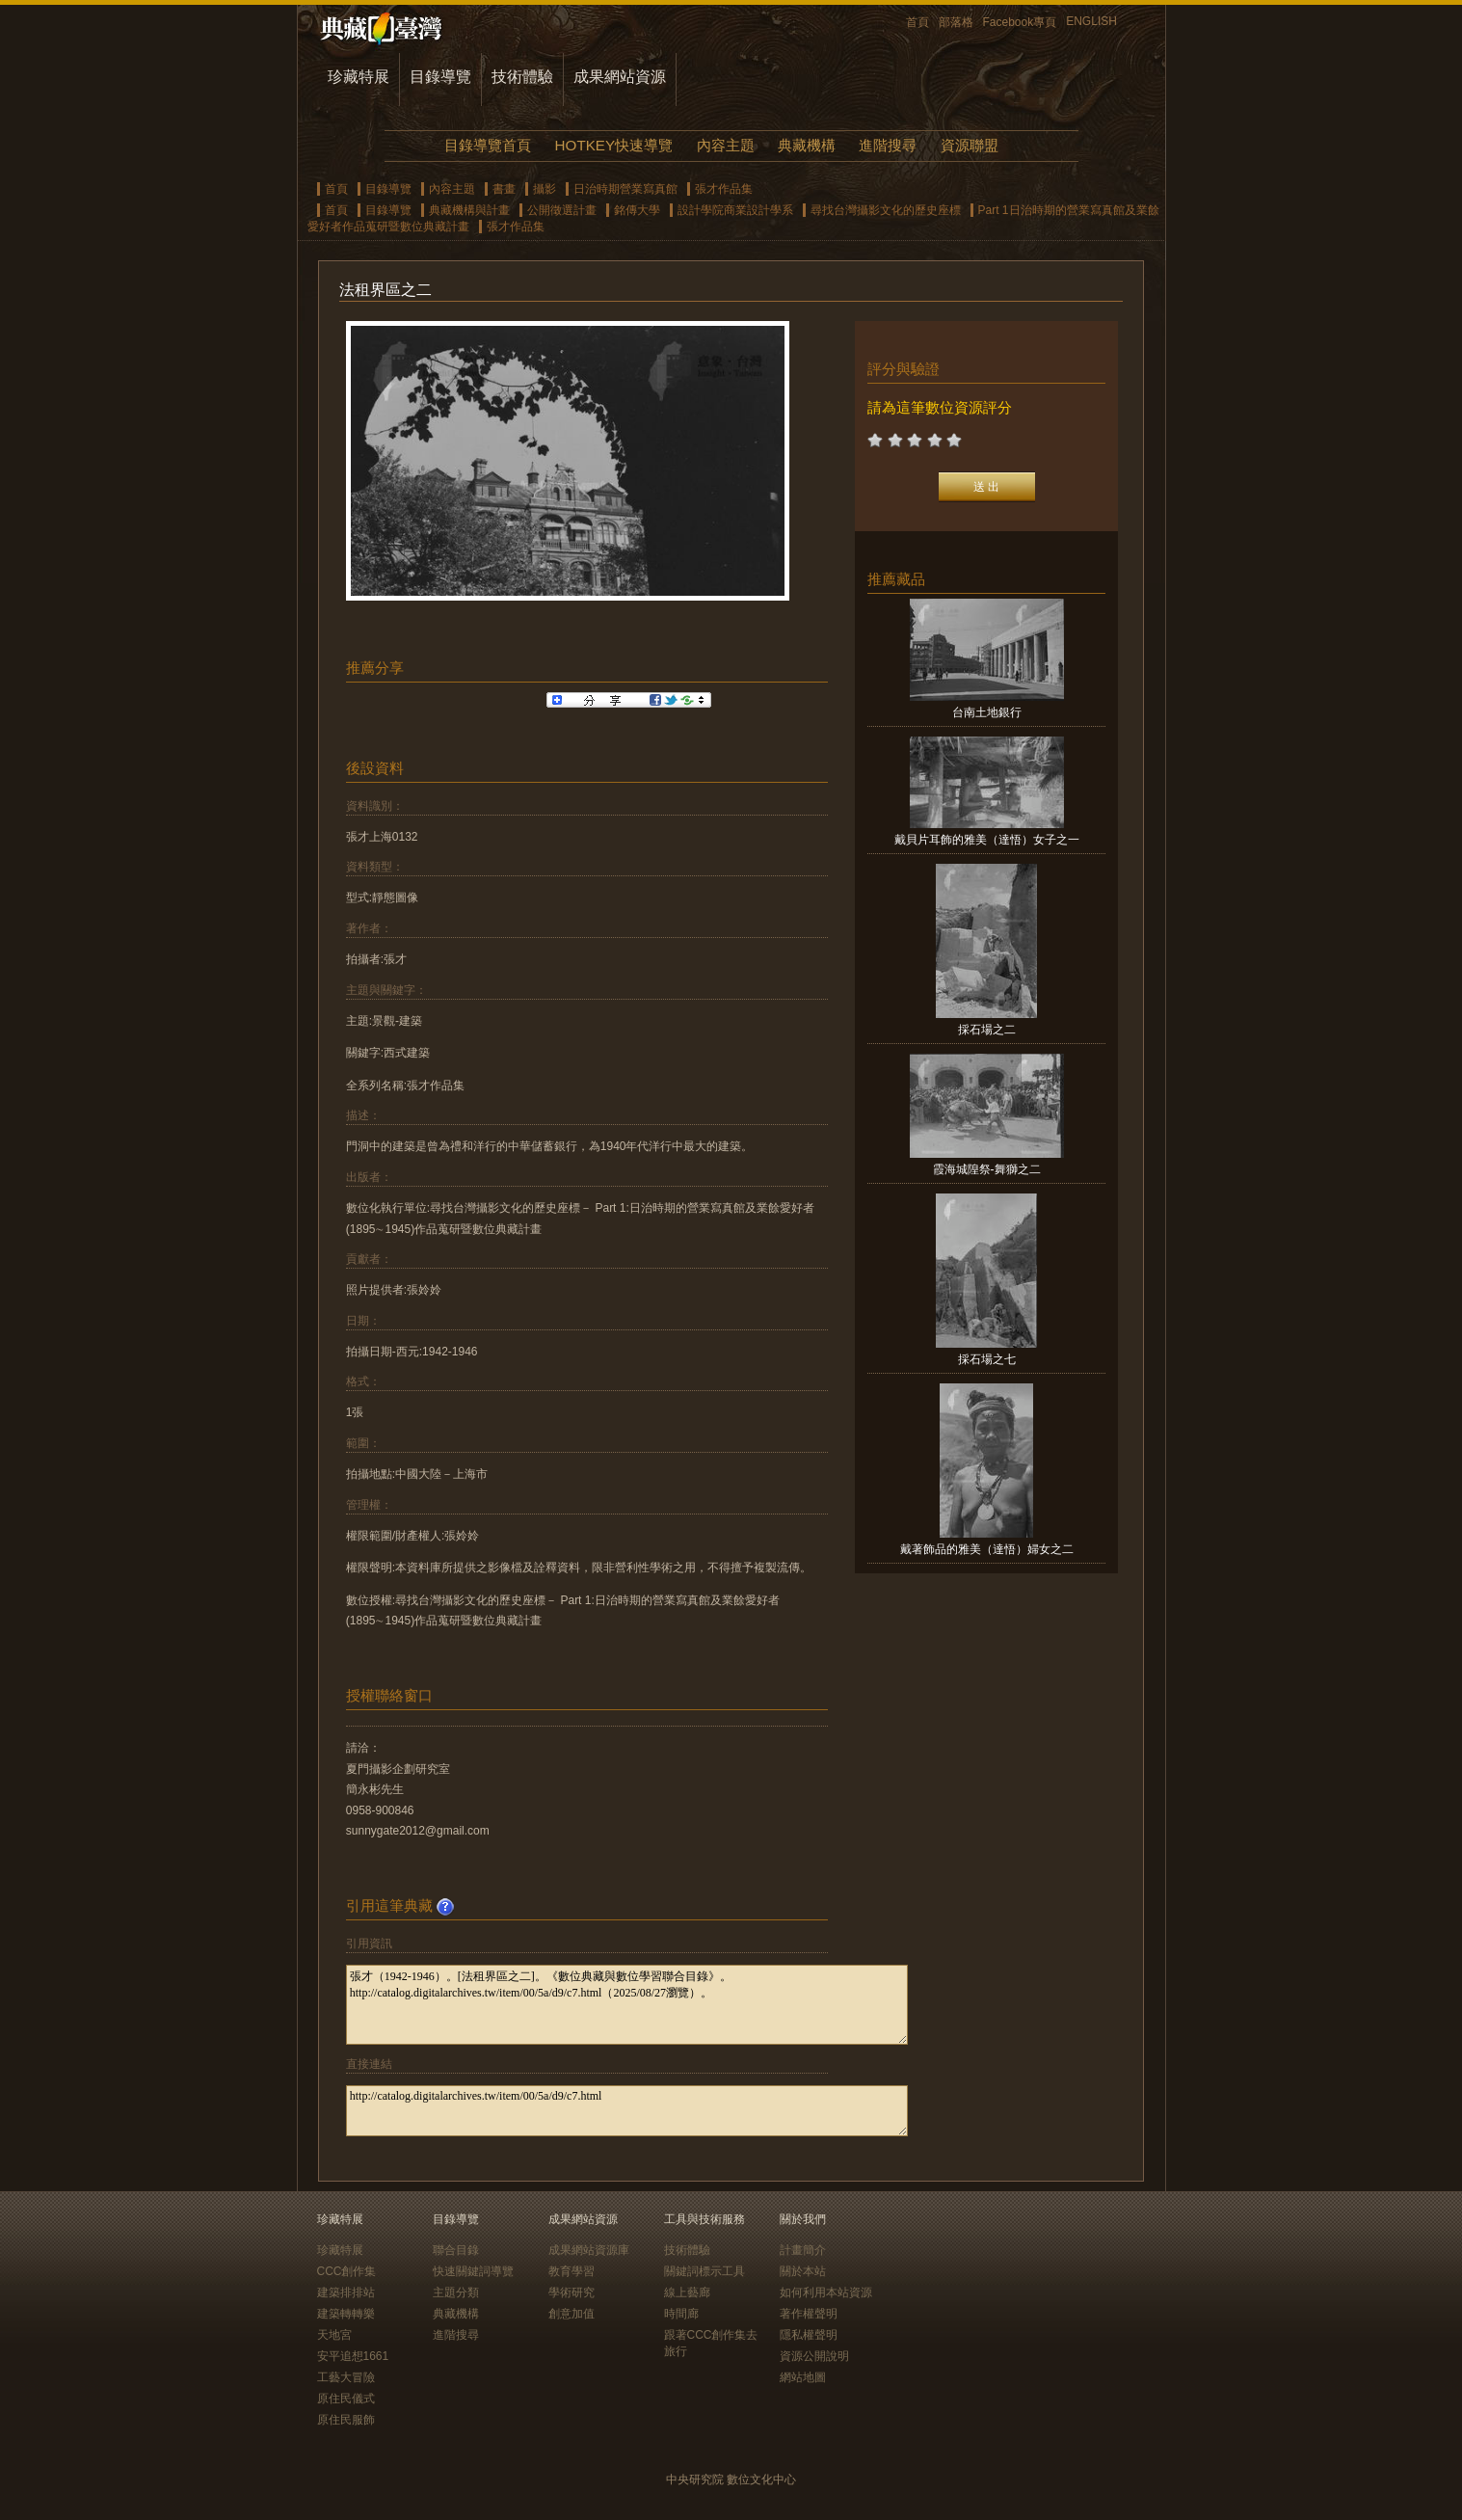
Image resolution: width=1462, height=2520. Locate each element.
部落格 (956, 22)
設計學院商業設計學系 (735, 210)
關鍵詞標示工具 (704, 2271)
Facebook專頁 (1020, 22)
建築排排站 (346, 2292)
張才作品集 (724, 189)
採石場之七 (987, 1359)
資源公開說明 (814, 2356)
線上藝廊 (687, 2292)
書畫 (504, 189)
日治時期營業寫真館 (625, 189)
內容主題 (726, 145)
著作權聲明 (808, 2313)
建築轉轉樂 (346, 2313)
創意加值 (571, 2313)
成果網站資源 (619, 76)
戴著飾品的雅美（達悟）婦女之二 (987, 1549)
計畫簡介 (803, 2250)
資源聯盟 (969, 145)
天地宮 (334, 2335)
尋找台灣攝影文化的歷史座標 (886, 210)
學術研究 (571, 2292)
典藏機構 (807, 145)
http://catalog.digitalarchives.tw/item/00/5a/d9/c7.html (627, 2110)
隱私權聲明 (808, 2335)
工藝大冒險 (346, 2377)
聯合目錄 (456, 2250)
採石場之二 (987, 1029)
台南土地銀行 (987, 712)
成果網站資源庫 (588, 2250)
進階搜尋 (888, 145)
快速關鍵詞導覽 (473, 2271)
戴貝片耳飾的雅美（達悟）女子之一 (986, 839)
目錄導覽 (440, 76)
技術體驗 (522, 76)
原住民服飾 (346, 2419)
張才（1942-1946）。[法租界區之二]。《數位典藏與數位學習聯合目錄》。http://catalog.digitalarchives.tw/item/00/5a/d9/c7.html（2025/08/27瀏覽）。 (627, 2005)
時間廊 (681, 2313)
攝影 (544, 189)
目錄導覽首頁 (487, 145)
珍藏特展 (358, 76)
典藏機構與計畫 (469, 210)
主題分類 (456, 2292)
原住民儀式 (346, 2398)
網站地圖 (803, 2377)
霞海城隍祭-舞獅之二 (987, 1169)
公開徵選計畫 (562, 210)
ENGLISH (1091, 21)
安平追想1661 (353, 2356)
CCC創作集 (347, 2271)
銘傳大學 (637, 210)
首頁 (917, 22)
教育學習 (571, 2271)
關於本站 (803, 2271)
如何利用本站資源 (826, 2292)
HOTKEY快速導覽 (614, 145)
